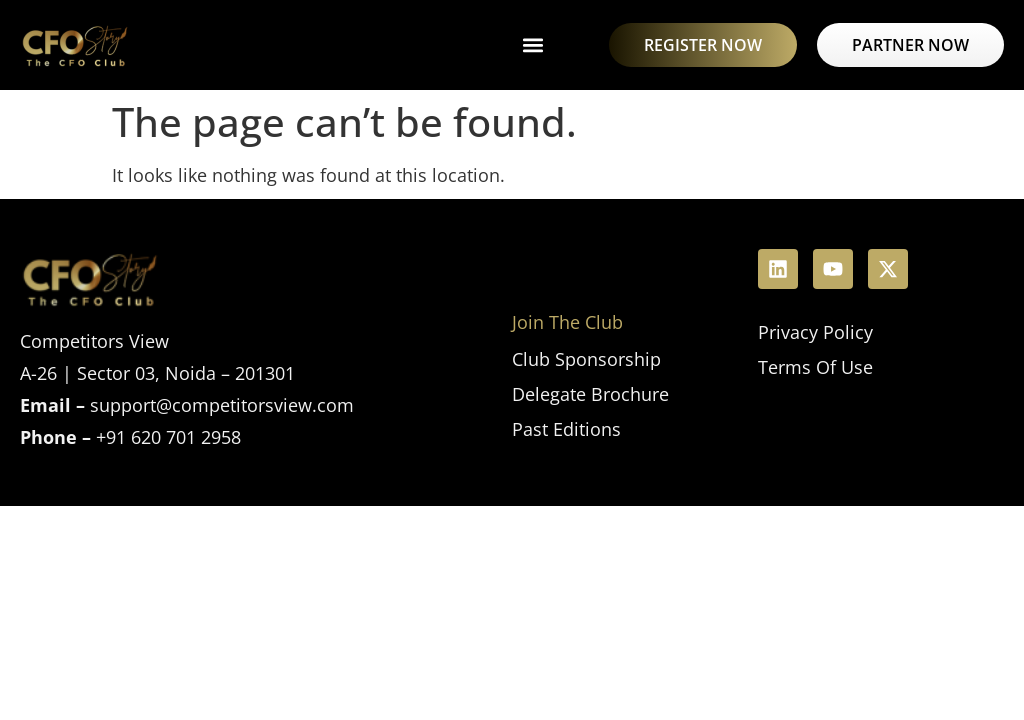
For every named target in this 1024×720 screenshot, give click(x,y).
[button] (532, 45)
